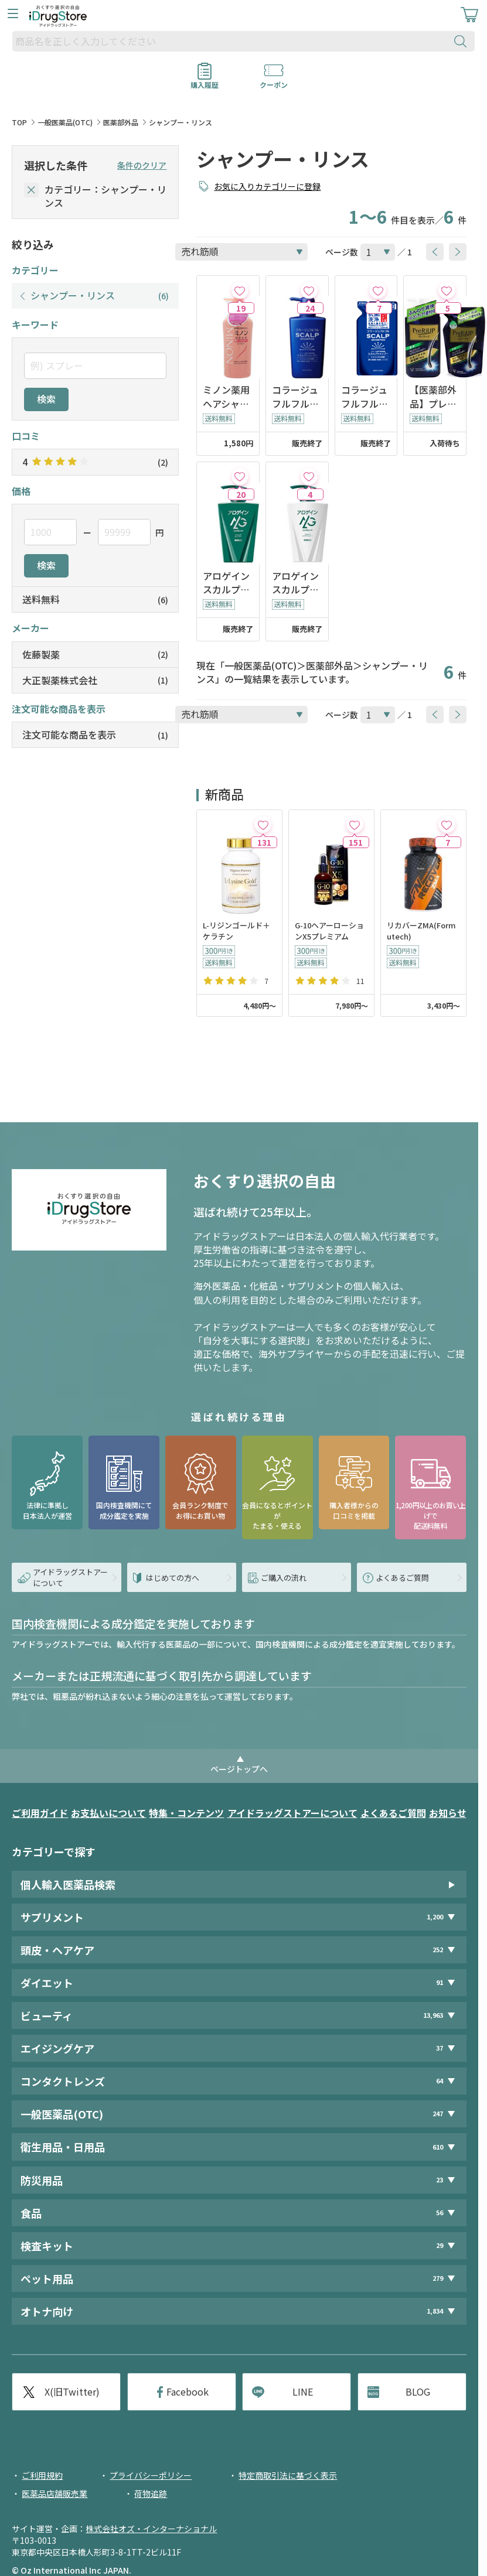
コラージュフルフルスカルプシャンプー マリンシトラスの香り (295, 396)
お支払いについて (108, 1813)
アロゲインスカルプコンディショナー (295, 582)
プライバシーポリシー (151, 2475)
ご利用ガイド (40, 1813)
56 (439, 2212)
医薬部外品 (120, 122)
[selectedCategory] (31, 190)
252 (437, 1949)
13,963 (433, 2015)
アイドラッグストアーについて (292, 1813)
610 (437, 2147)
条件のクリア (141, 165)
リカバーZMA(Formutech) (421, 931)
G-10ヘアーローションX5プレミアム (329, 931)
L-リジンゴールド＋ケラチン (236, 931)
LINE (302, 2391)
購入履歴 (204, 81)
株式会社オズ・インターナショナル (151, 2528)
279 (437, 2278)
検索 (46, 399)
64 (439, 2080)
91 (439, 1982)
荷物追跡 (150, 2493)
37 (439, 2048)
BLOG (418, 2391)
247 (437, 2113)
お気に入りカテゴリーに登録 (267, 186)
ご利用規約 (42, 2475)
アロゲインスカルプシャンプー (226, 582)
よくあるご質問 (393, 1813)
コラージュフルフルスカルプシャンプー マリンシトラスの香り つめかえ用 (364, 396)
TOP (19, 122)
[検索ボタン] (463, 41)
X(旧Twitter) (72, 2391)
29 (439, 2245)
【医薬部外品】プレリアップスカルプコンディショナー (433, 396)
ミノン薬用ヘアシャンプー (226, 396)
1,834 (435, 2311)
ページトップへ (239, 1769)
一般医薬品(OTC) (65, 122)
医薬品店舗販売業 (54, 2493)
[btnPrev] (435, 252)
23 (439, 2179)
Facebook (187, 2391)
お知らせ (447, 1813)
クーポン (274, 81)
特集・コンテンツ (186, 1813)
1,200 (435, 1916)
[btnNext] (457, 252)
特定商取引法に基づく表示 (288, 2475)
